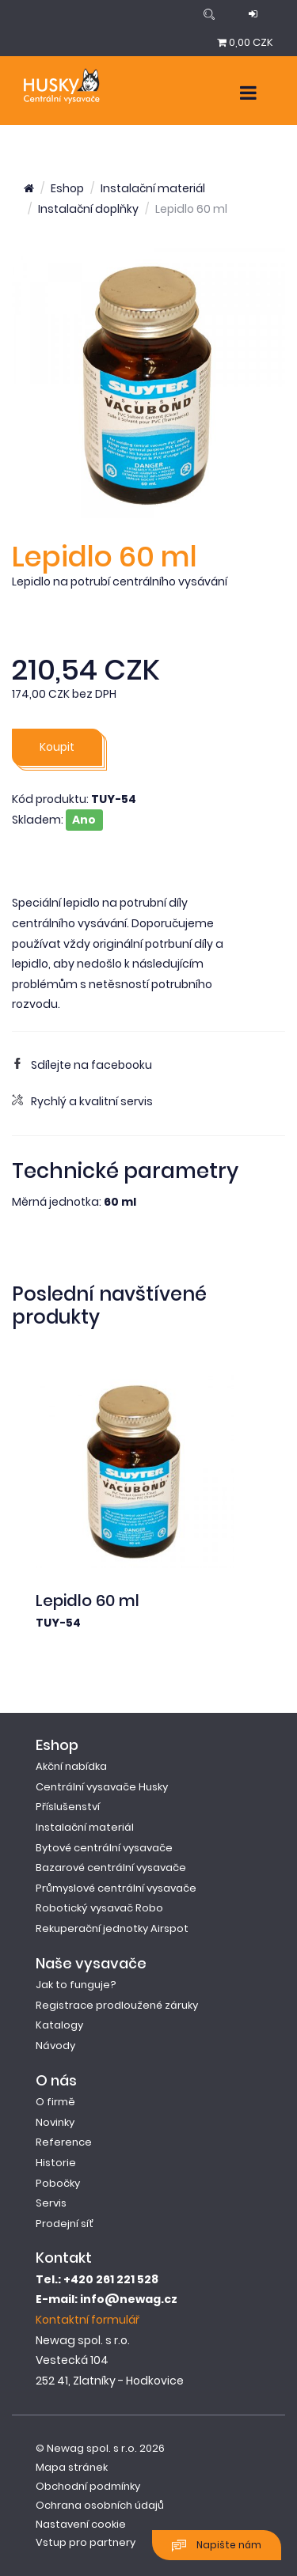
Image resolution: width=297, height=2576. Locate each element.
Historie (56, 2162)
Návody (55, 2045)
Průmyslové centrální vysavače (116, 1888)
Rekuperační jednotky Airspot (112, 1928)
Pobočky (58, 2183)
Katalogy (59, 2024)
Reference (64, 2142)
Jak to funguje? (76, 1984)
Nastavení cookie (81, 2524)
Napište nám (216, 2545)
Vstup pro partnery (85, 2542)
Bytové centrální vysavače (104, 1847)
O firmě (55, 2101)
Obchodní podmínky (88, 2486)
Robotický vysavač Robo (99, 1907)
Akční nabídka (71, 1766)
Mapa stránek (72, 2467)
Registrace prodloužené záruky (117, 2005)
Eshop (67, 188)
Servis (51, 2202)
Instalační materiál (153, 188)
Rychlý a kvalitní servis (82, 1101)
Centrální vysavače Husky (102, 1786)
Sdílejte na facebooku (82, 1065)
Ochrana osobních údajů (100, 2505)
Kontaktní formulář (87, 2320)
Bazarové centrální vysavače (111, 1867)
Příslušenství (68, 1806)
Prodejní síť (64, 2223)
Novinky (55, 2122)
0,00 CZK (245, 42)
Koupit (57, 747)
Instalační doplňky (88, 209)
